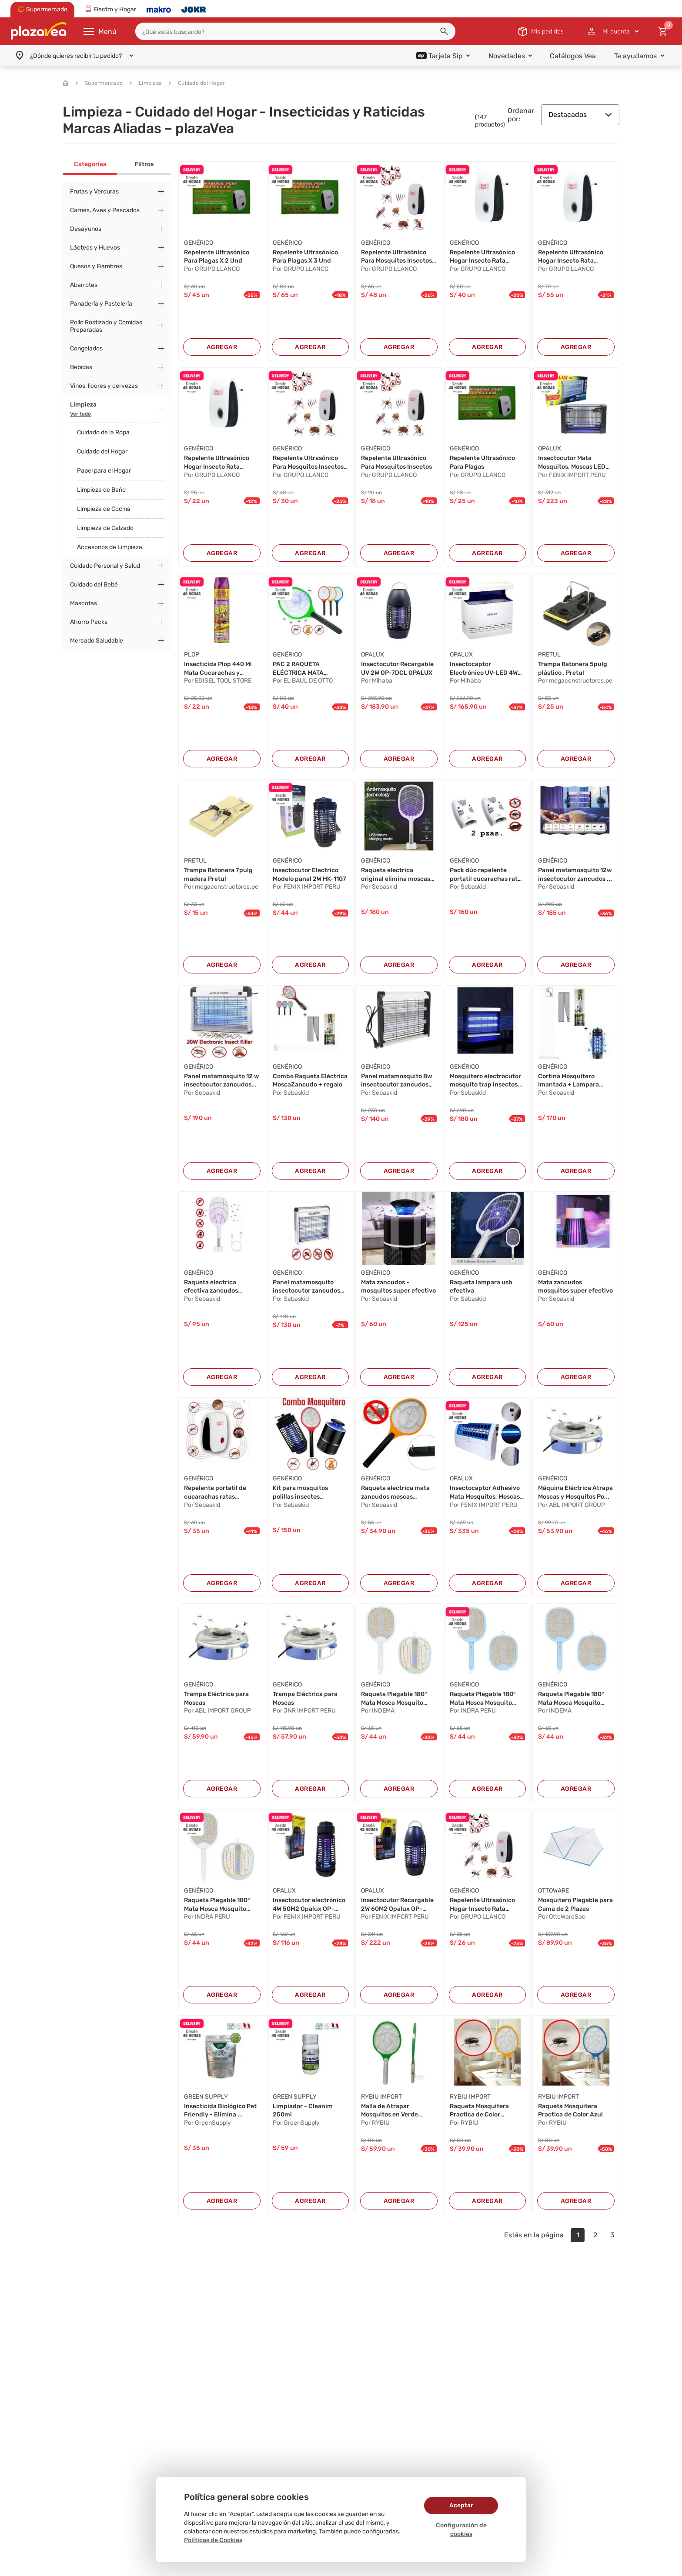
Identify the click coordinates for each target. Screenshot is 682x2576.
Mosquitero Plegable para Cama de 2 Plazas (575, 1904)
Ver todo (80, 414)
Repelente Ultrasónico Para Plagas (482, 462)
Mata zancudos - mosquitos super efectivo (398, 1287)
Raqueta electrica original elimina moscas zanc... (395, 874)
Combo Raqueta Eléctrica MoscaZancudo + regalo (310, 1081)
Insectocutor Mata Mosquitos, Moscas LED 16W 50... (571, 462)
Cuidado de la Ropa (103, 432)
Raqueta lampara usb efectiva (481, 1287)
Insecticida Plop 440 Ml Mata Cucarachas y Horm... (218, 668)
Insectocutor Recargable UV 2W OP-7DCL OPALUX (397, 668)
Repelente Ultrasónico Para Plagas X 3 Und (305, 257)
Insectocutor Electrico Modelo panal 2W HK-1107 (309, 874)
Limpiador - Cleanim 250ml (303, 2111)
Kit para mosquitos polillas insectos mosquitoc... (300, 1492)
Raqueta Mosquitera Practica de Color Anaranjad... (479, 2111)
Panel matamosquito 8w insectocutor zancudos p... (396, 1081)
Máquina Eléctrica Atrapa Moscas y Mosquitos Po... (575, 1492)
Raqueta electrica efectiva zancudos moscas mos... (211, 1287)
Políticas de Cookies (213, 2540)
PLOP (191, 654)
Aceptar (461, 2505)
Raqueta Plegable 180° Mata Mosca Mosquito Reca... (394, 1698)
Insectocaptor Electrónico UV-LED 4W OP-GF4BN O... (484, 668)
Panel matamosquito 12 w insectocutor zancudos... (221, 1081)
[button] (444, 31)
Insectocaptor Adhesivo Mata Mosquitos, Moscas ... (485, 1492)
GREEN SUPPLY (206, 2096)
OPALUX (549, 448)
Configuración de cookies (461, 2530)
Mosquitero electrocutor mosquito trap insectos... (486, 1081)
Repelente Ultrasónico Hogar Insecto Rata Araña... (482, 257)
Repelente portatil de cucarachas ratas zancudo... (215, 1492)
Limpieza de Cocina (103, 509)
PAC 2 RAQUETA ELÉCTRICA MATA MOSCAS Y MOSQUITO (304, 668)
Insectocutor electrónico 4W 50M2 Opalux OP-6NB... (309, 1904)
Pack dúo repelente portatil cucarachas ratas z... (487, 874)
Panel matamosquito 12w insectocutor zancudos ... (575, 874)
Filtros (144, 164)
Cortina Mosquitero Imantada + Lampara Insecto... (568, 1081)
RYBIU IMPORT (381, 2096)
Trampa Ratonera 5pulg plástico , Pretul (572, 668)
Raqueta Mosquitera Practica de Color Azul (570, 2111)
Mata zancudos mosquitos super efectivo (575, 1287)
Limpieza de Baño (101, 489)
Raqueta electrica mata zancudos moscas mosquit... (395, 1492)
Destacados (580, 114)
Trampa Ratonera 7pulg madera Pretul (218, 874)
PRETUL (549, 654)
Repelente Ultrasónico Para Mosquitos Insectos (396, 462)
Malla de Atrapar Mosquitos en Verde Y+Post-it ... (389, 2111)
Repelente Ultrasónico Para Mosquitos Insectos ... (396, 257)
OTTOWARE (553, 1890)
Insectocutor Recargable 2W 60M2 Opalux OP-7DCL (397, 1904)
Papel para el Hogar (104, 470)
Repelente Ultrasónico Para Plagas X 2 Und (216, 257)
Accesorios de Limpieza (109, 547)
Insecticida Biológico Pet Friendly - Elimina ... (220, 2111)
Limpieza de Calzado (105, 528)
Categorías (90, 164)
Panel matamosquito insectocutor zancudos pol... (306, 1287)
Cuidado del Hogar (197, 83)
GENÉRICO (198, 243)
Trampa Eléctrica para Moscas (216, 1698)
